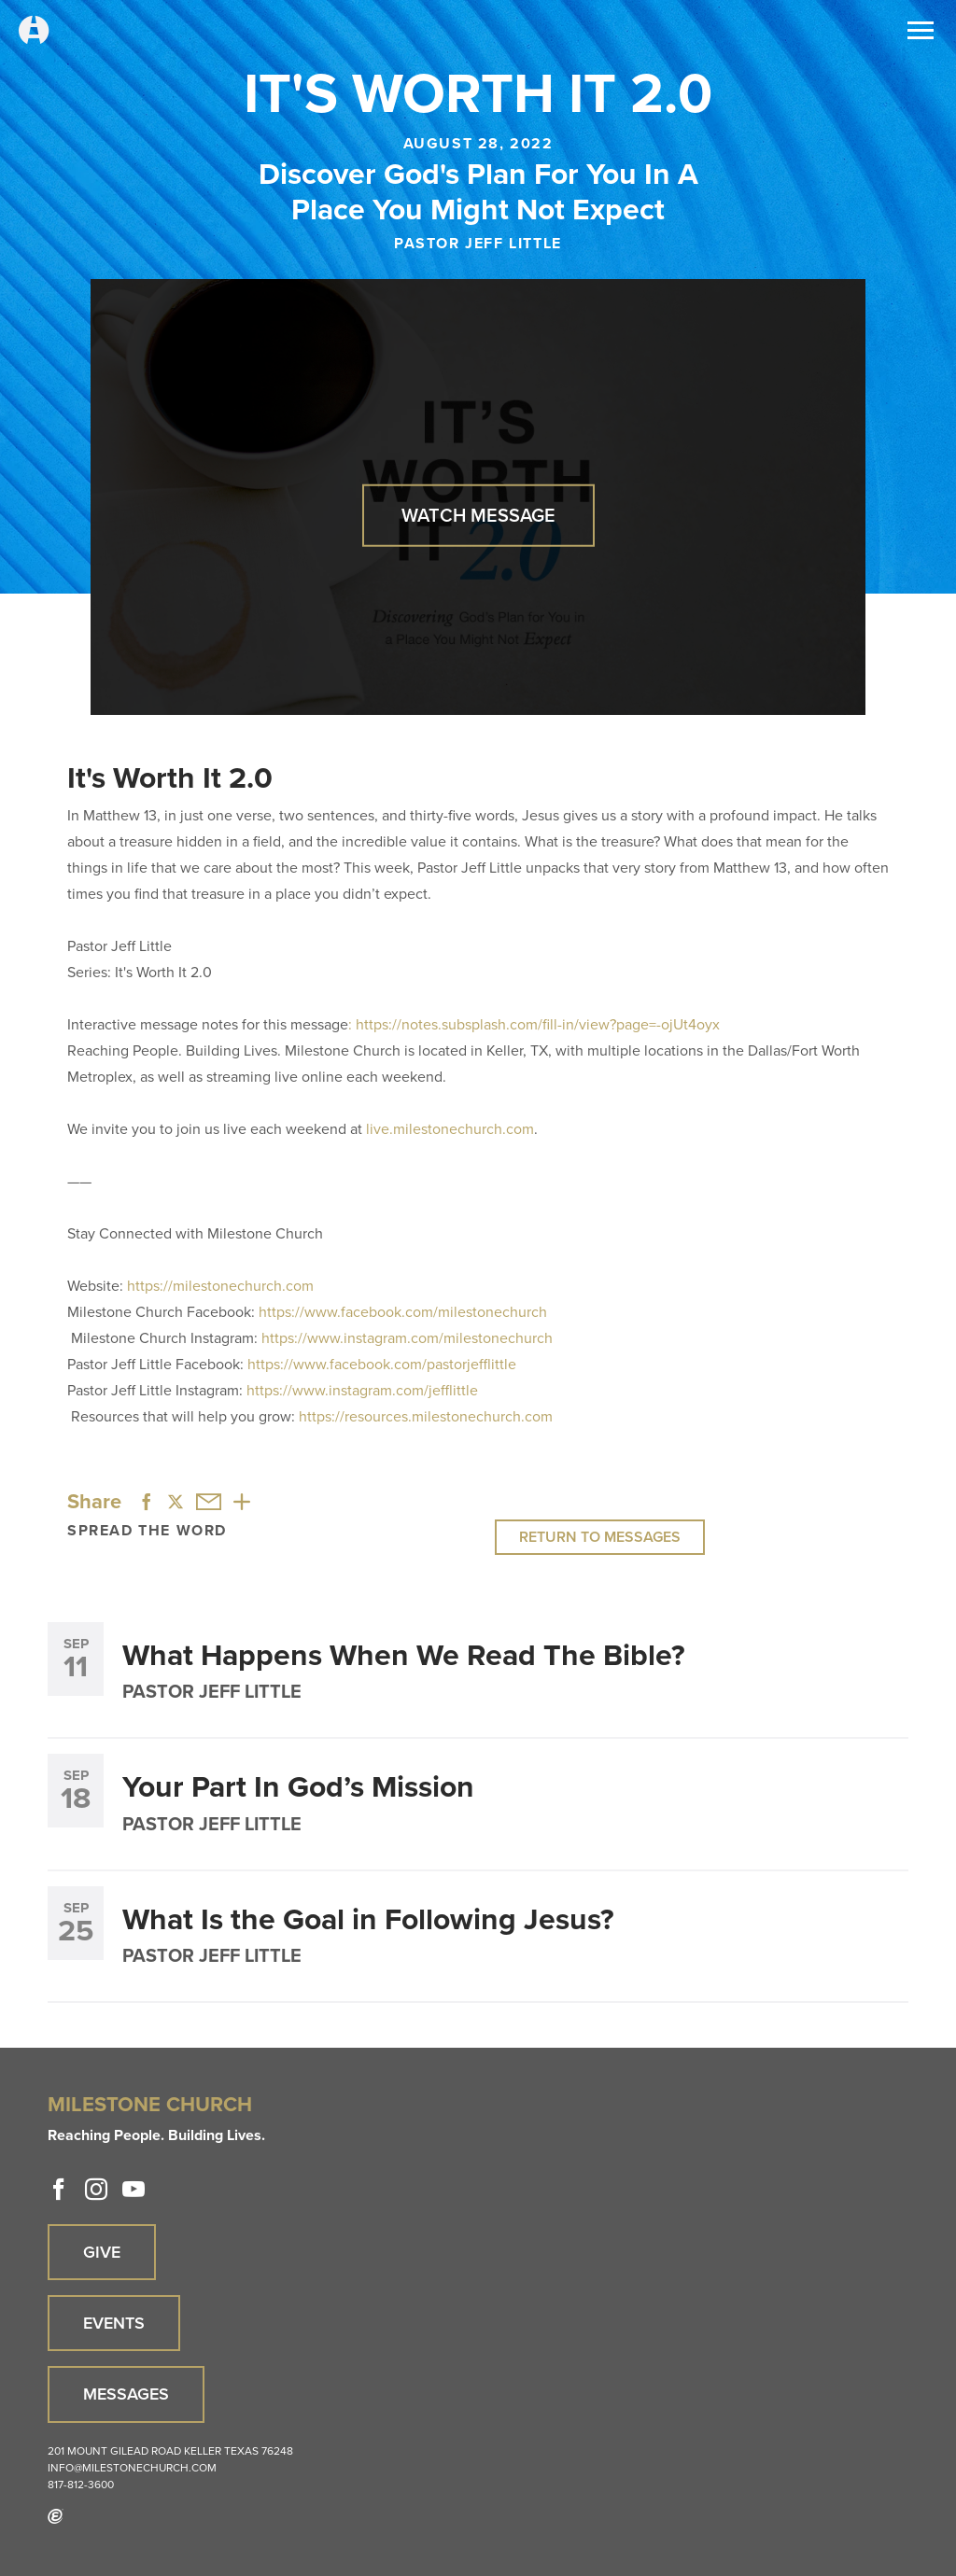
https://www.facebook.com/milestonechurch (403, 1312)
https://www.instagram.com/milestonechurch (407, 1338)
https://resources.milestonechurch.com (426, 1416)
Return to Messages (600, 1536)
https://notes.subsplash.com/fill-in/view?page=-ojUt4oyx (538, 1024)
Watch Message (478, 515)
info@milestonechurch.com (132, 2467)
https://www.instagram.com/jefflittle (362, 1390)
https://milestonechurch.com (220, 1285)
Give (101, 2252)
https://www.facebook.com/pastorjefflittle (381, 1364)
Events (114, 2323)
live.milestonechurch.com (450, 1129)
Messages (126, 2394)
